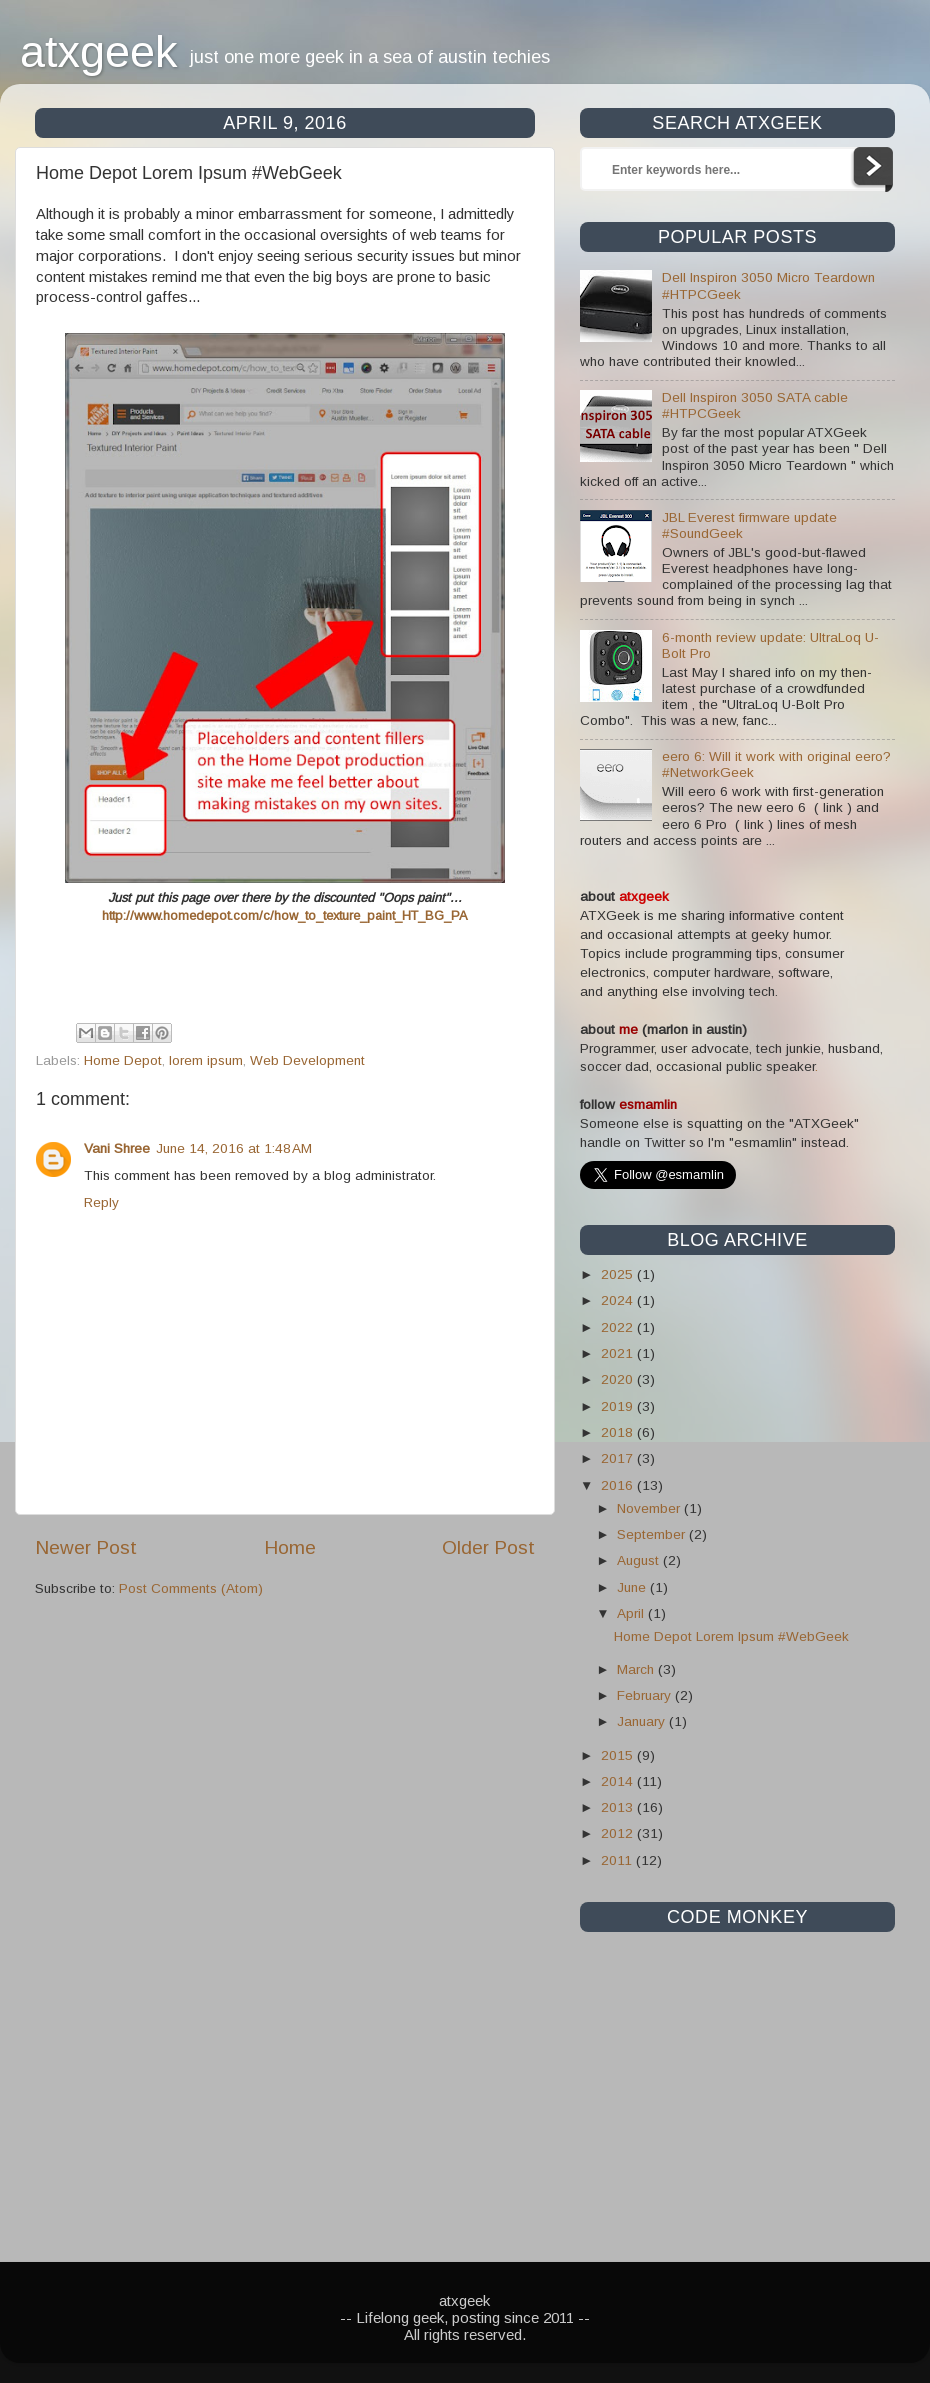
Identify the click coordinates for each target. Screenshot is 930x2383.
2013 (619, 1807)
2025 (619, 1274)
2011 (618, 1860)
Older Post (488, 1547)
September (653, 1534)
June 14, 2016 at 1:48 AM (234, 1148)
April (632, 1613)
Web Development (307, 1060)
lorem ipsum (206, 1060)
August (640, 1560)
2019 (619, 1406)
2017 (619, 1458)
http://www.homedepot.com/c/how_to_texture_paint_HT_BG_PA (285, 915)
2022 (619, 1327)
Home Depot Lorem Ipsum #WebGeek (731, 1636)
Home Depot (123, 1060)
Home (290, 1547)
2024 (619, 1300)
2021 (619, 1353)
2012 (619, 1833)
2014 (619, 1781)
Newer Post (86, 1547)
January (643, 1721)
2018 (619, 1432)
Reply (101, 1202)
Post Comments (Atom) (191, 1588)
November (650, 1508)
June (633, 1587)
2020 (619, 1379)
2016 (619, 1485)
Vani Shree (117, 1148)
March (637, 1669)
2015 (619, 1755)
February (646, 1695)
